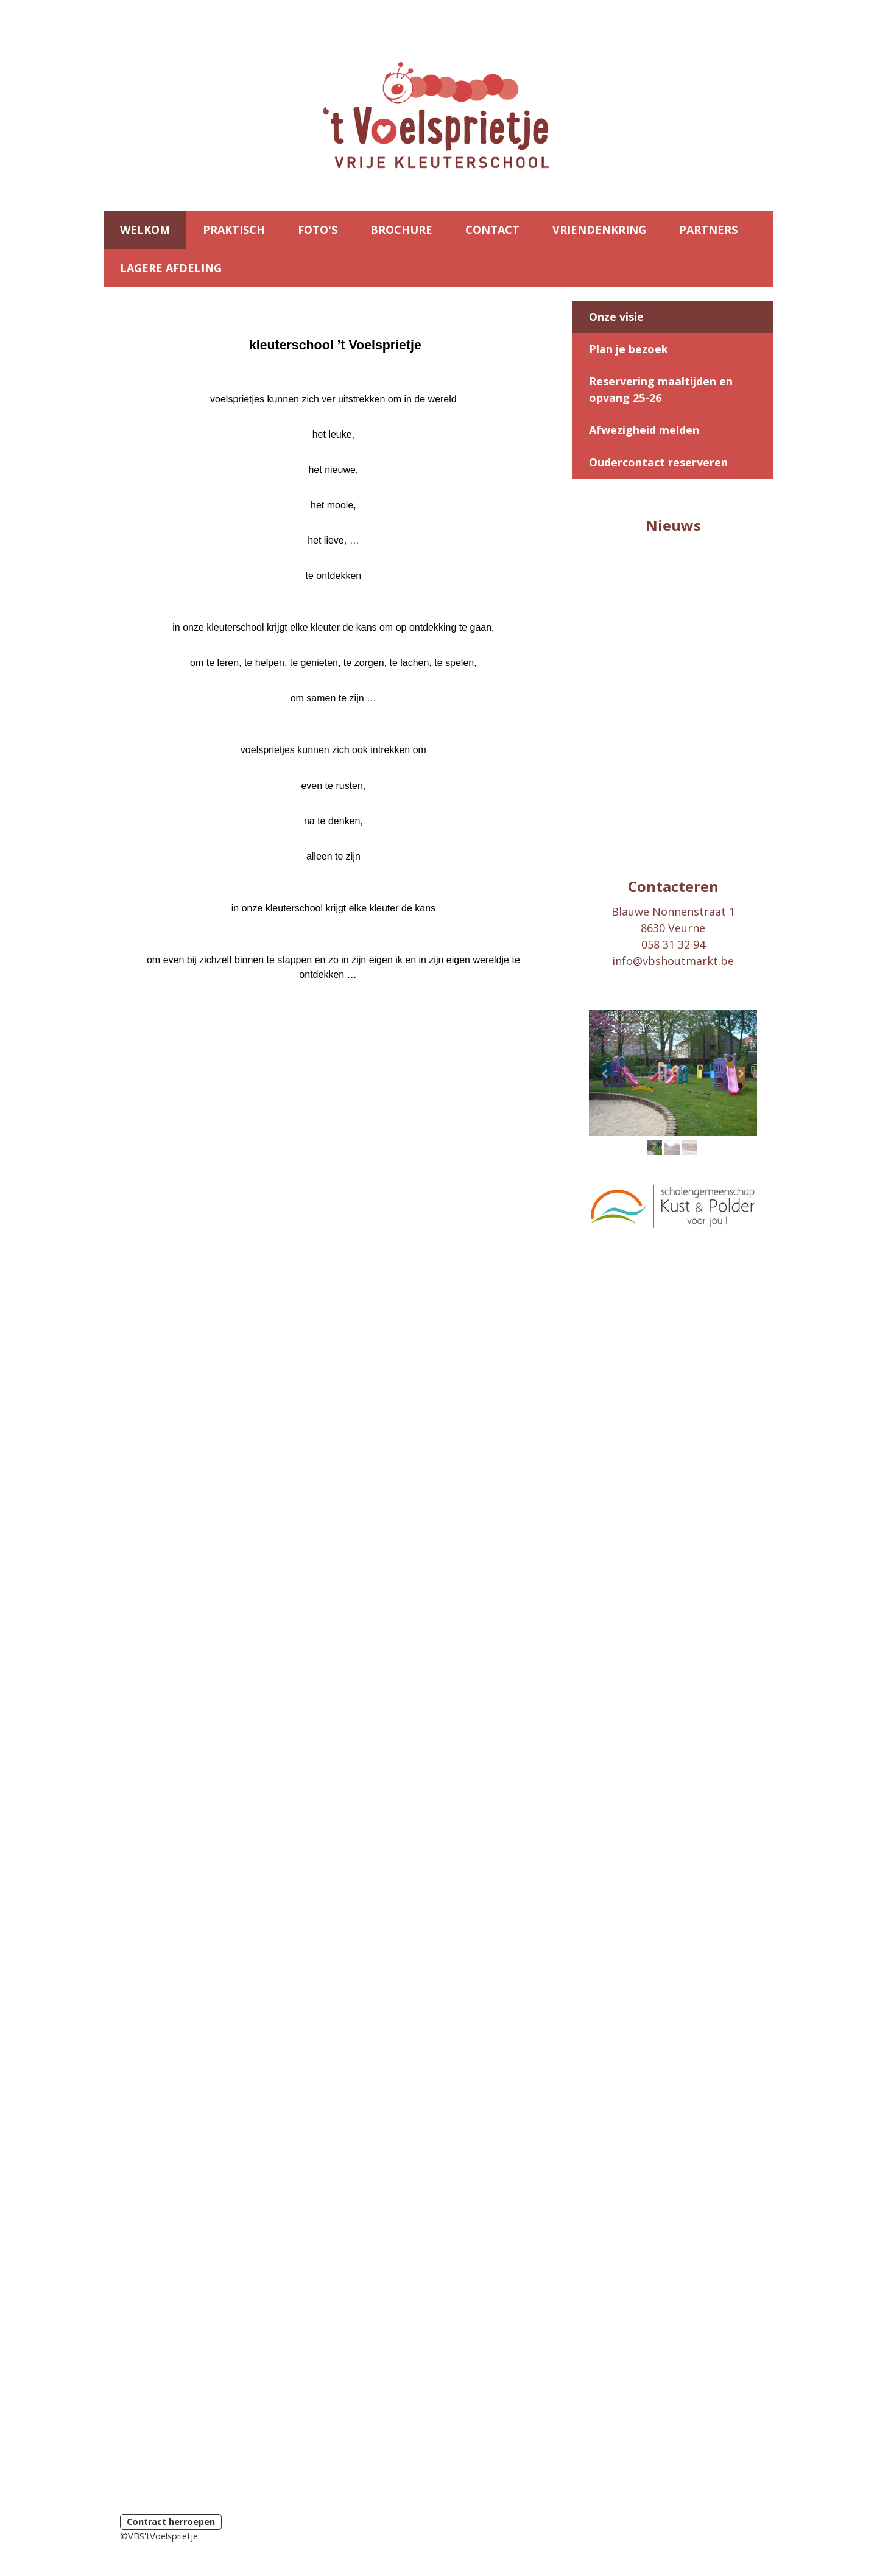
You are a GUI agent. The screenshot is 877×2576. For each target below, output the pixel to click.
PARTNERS (708, 229)
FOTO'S (317, 229)
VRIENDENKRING (599, 229)
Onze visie (616, 316)
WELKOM (145, 229)
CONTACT (492, 229)
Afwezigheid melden (644, 430)
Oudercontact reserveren (658, 462)
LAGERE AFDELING (171, 268)
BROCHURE (401, 229)
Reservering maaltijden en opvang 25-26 (661, 389)
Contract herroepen (171, 2521)
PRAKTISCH (234, 229)
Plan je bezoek (628, 349)
